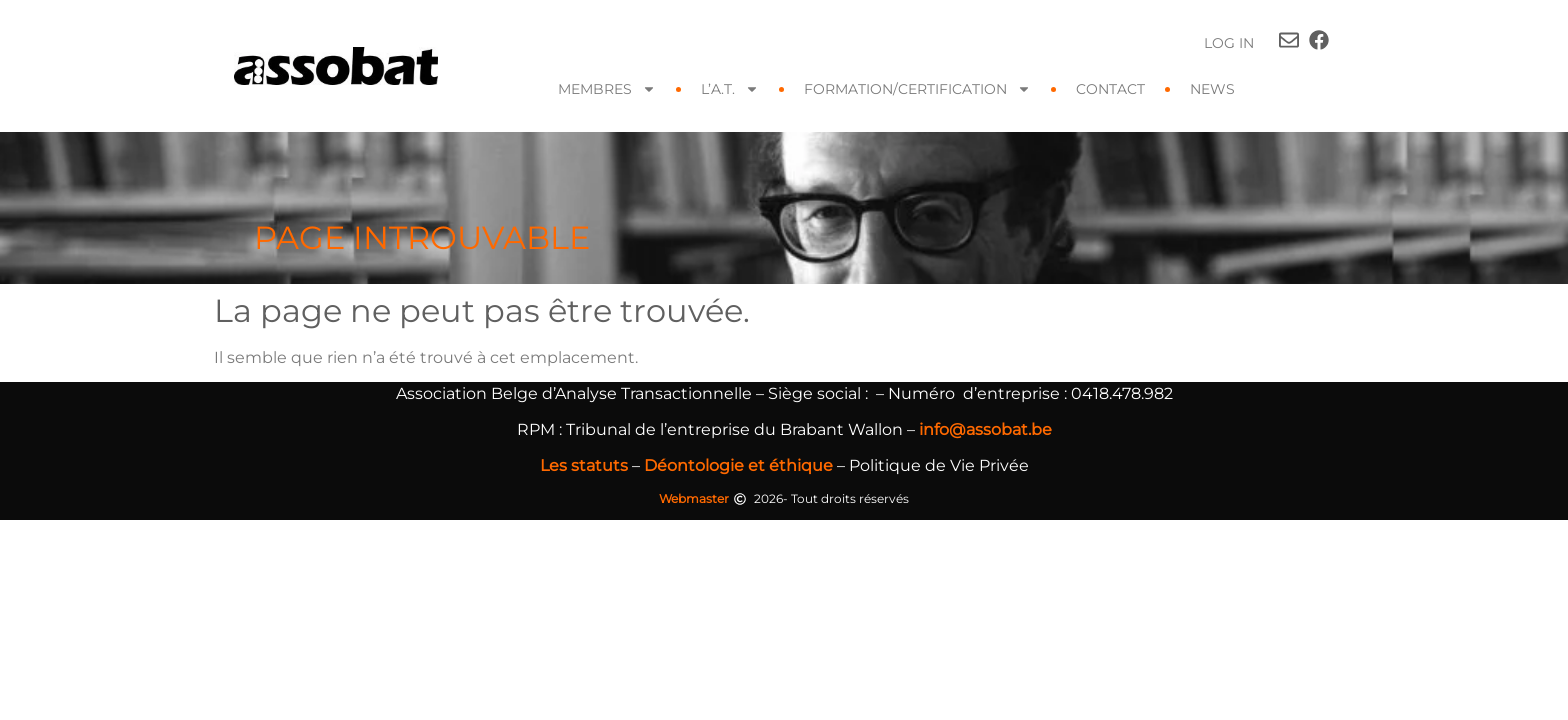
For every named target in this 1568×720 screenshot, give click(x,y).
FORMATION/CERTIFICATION (917, 89)
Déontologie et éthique (738, 465)
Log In (1229, 43)
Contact (1110, 89)
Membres (607, 89)
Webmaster (694, 498)
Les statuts (584, 465)
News (1212, 89)
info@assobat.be (985, 429)
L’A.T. (730, 89)
